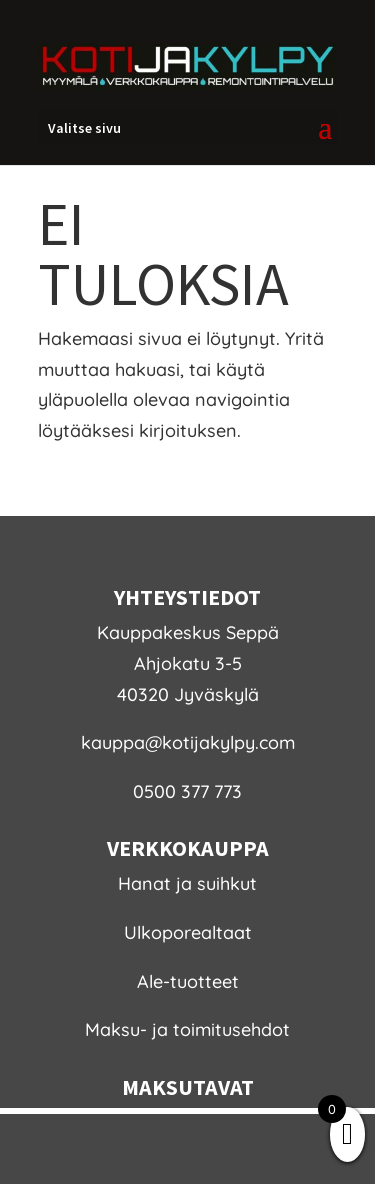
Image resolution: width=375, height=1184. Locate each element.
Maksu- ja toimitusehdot (187, 1029)
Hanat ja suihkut (187, 883)
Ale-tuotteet (188, 981)
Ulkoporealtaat (188, 932)
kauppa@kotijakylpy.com (188, 742)
